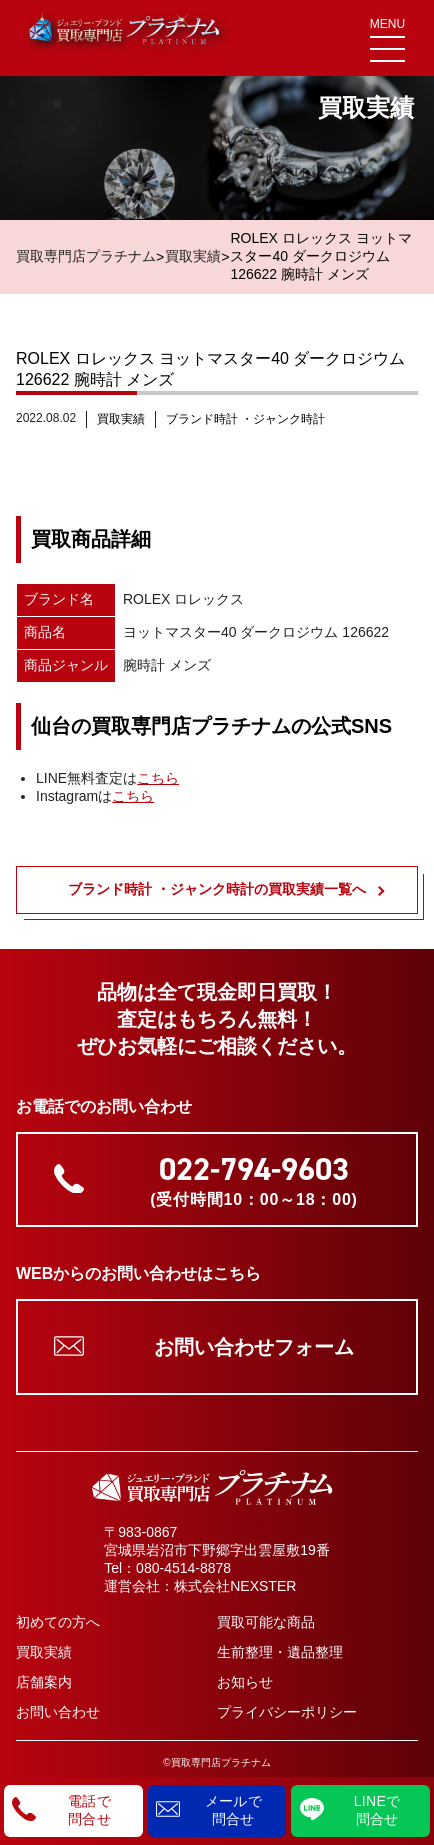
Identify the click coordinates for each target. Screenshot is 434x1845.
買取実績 (193, 256)
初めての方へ (58, 1622)
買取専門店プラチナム (86, 256)
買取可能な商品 (266, 1622)
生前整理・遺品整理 (280, 1652)
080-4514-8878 (183, 1568)
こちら (158, 778)
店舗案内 (44, 1682)
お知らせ (245, 1682)
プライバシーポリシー (287, 1712)
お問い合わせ (58, 1712)
